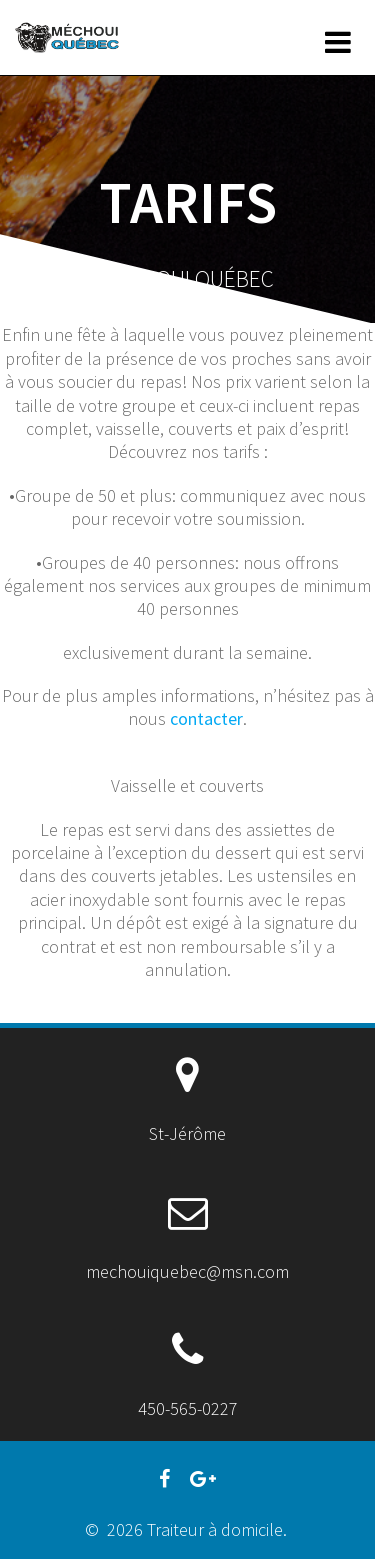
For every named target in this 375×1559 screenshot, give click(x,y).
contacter (206, 718)
